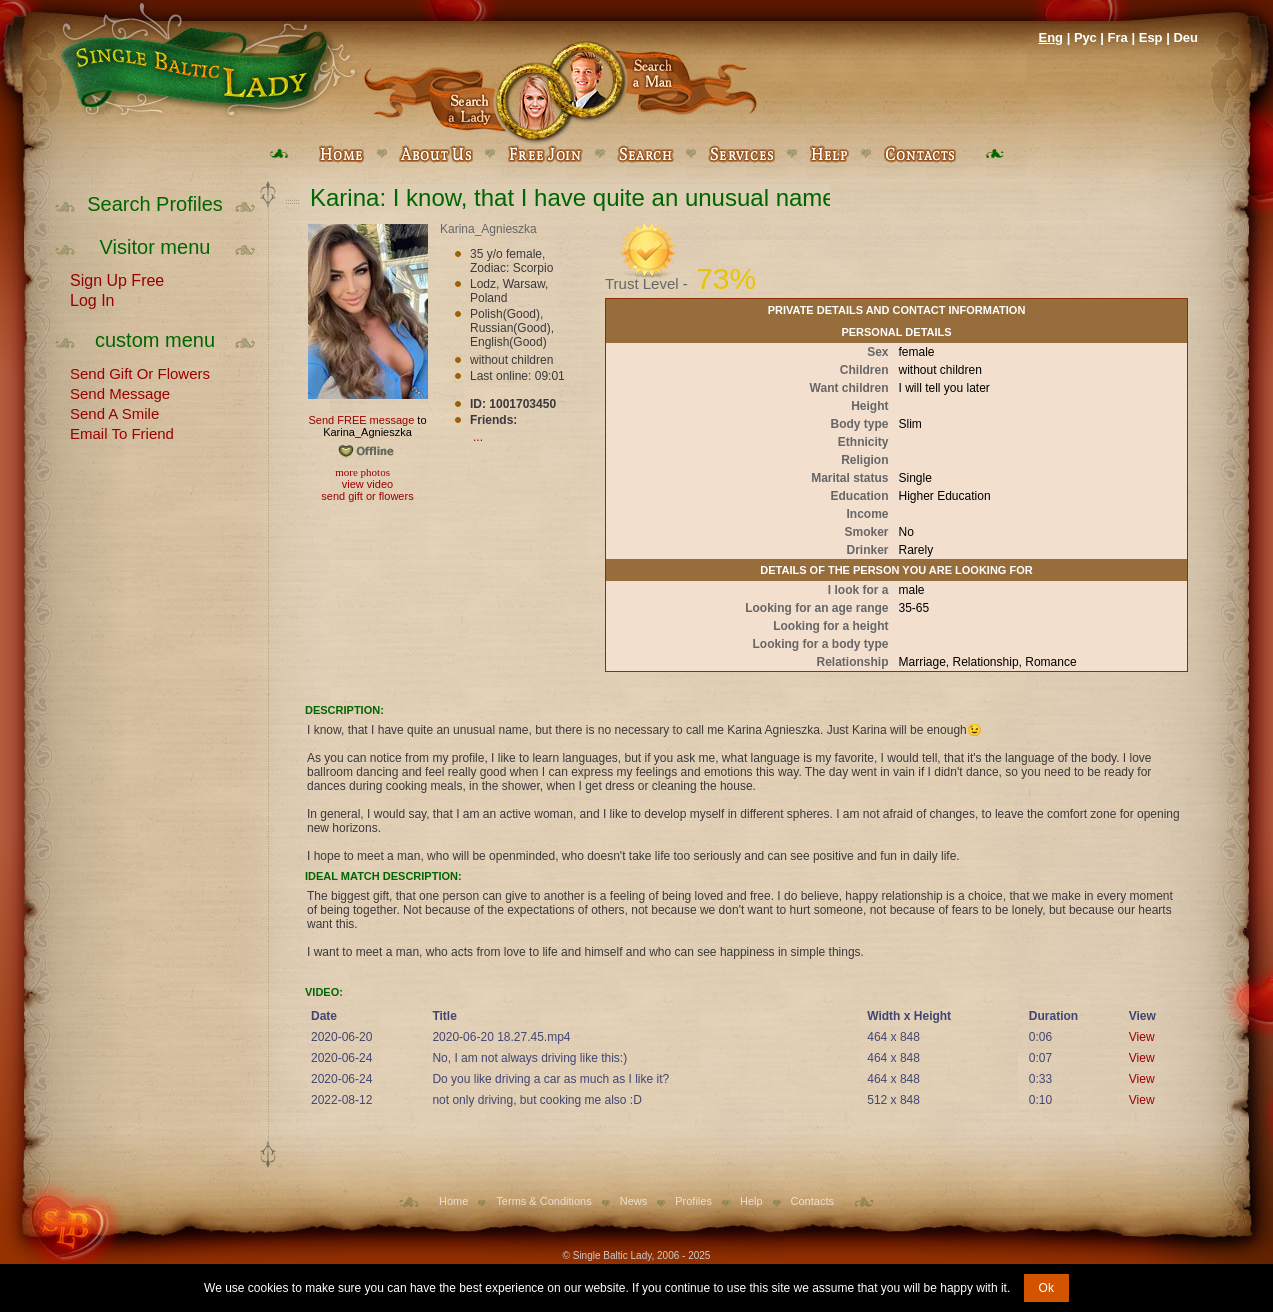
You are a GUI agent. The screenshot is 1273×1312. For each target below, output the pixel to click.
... (478, 437)
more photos (361, 472)
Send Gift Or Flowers (140, 372)
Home (453, 1201)
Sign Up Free (117, 279)
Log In (92, 299)
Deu (1185, 37)
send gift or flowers (367, 496)
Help (751, 1201)
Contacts (812, 1201)
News (634, 1201)
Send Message (120, 392)
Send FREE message (361, 420)
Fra (1118, 37)
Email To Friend (122, 432)
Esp (1151, 37)
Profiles (693, 1201)
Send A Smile (114, 412)
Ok (1046, 1288)
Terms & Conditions (543, 1201)
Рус (1085, 37)
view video (367, 484)
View (1142, 1037)
